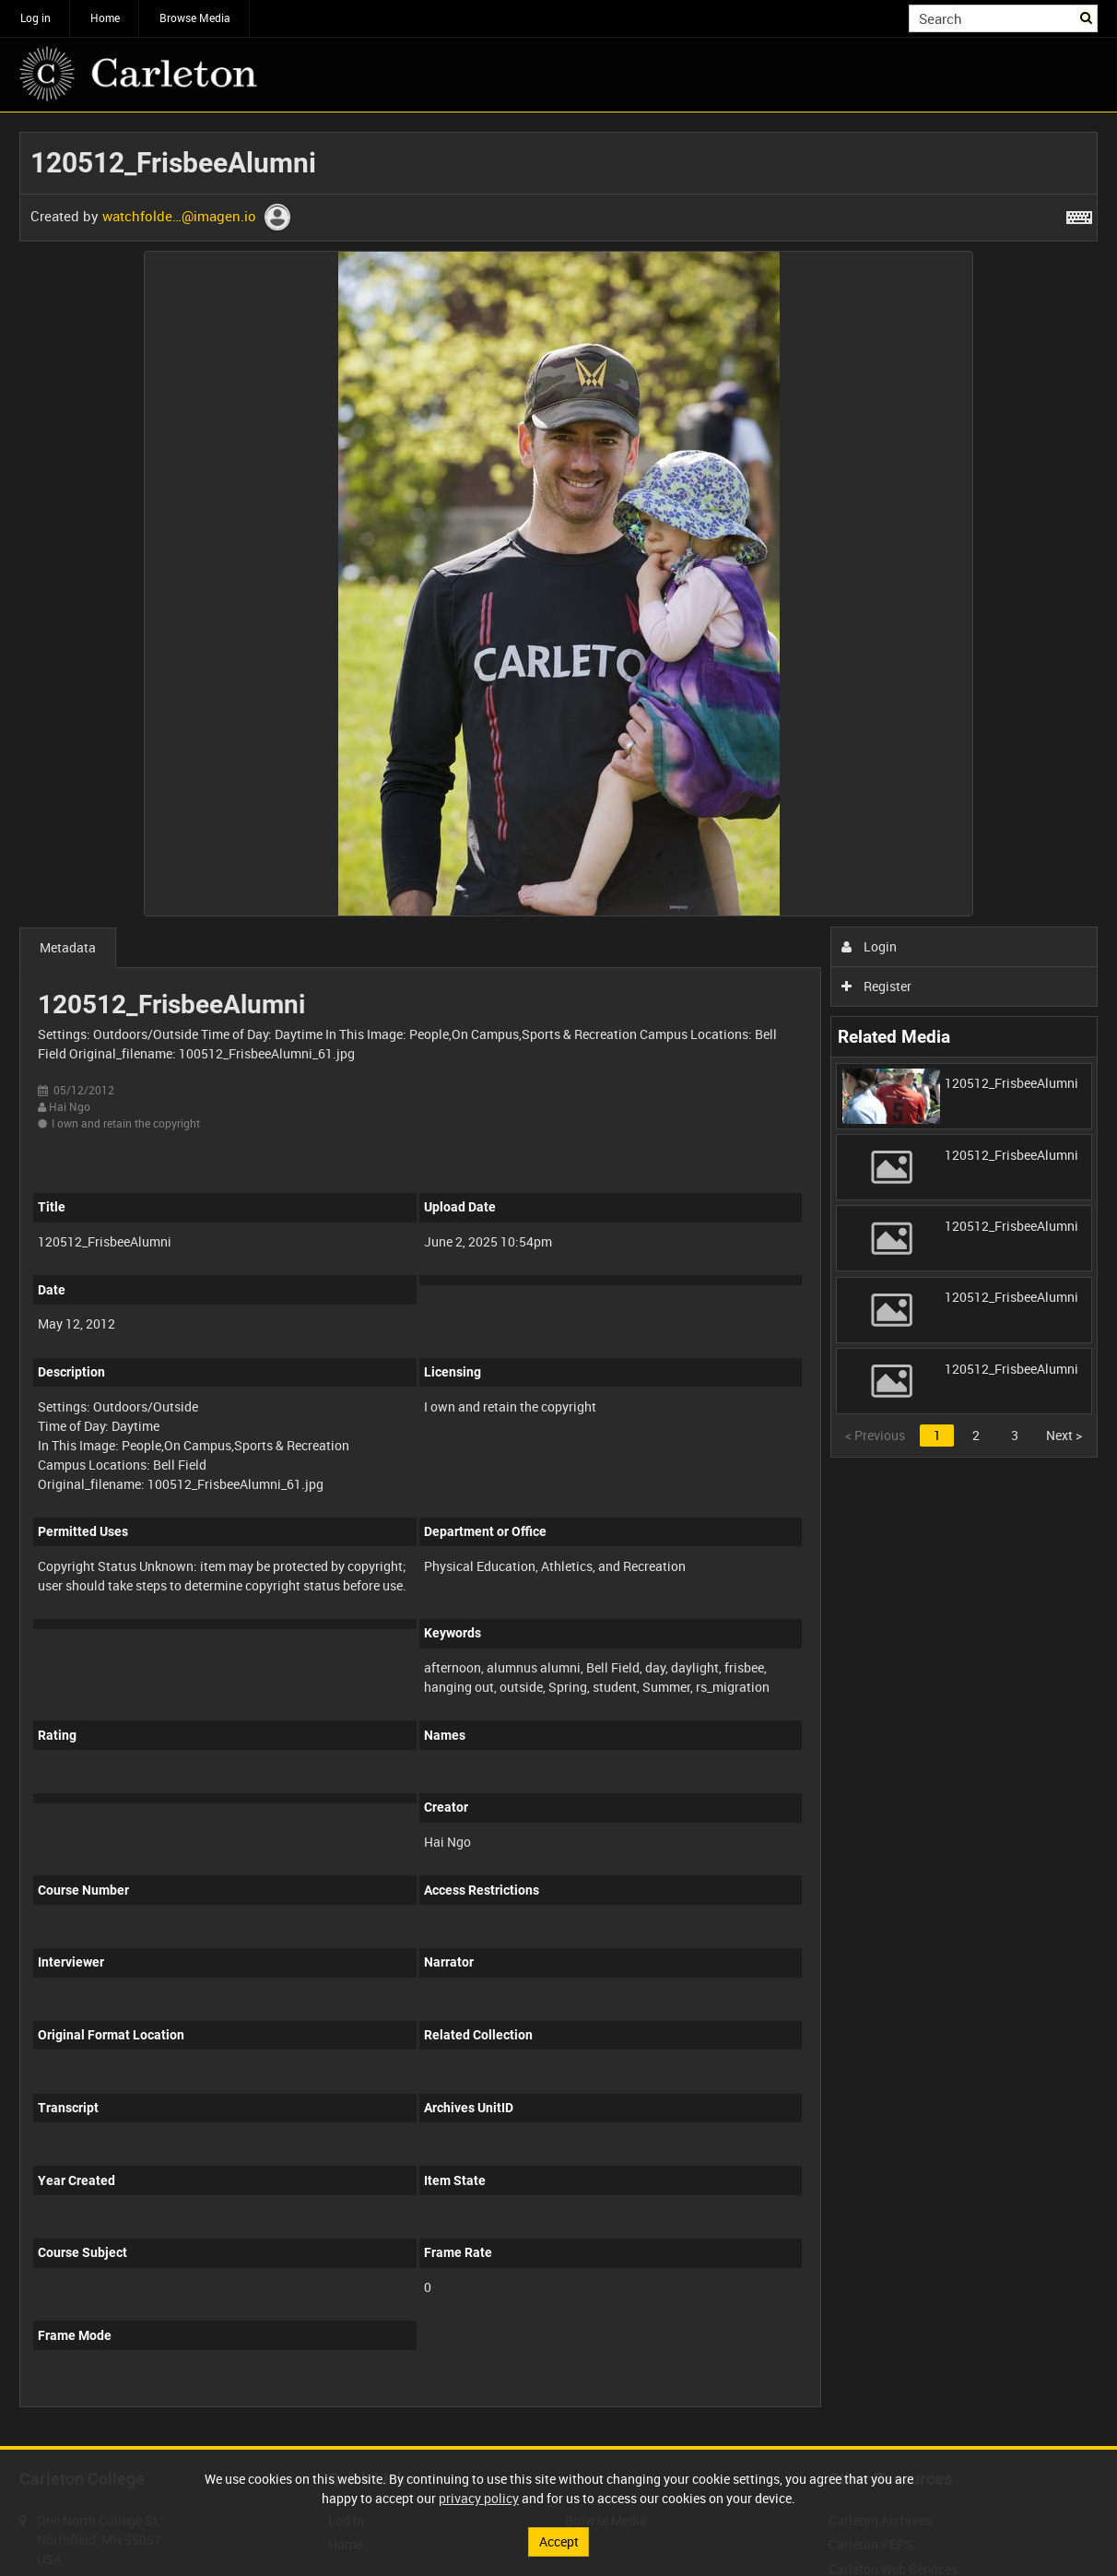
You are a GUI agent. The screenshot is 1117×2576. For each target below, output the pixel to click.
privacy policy (479, 2498)
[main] (558, 1279)
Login (869, 946)
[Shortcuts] (1079, 214)
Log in (35, 17)
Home (105, 17)
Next (1064, 1435)
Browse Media (194, 17)
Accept (559, 2541)
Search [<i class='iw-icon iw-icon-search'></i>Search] (1087, 16)
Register (876, 986)
